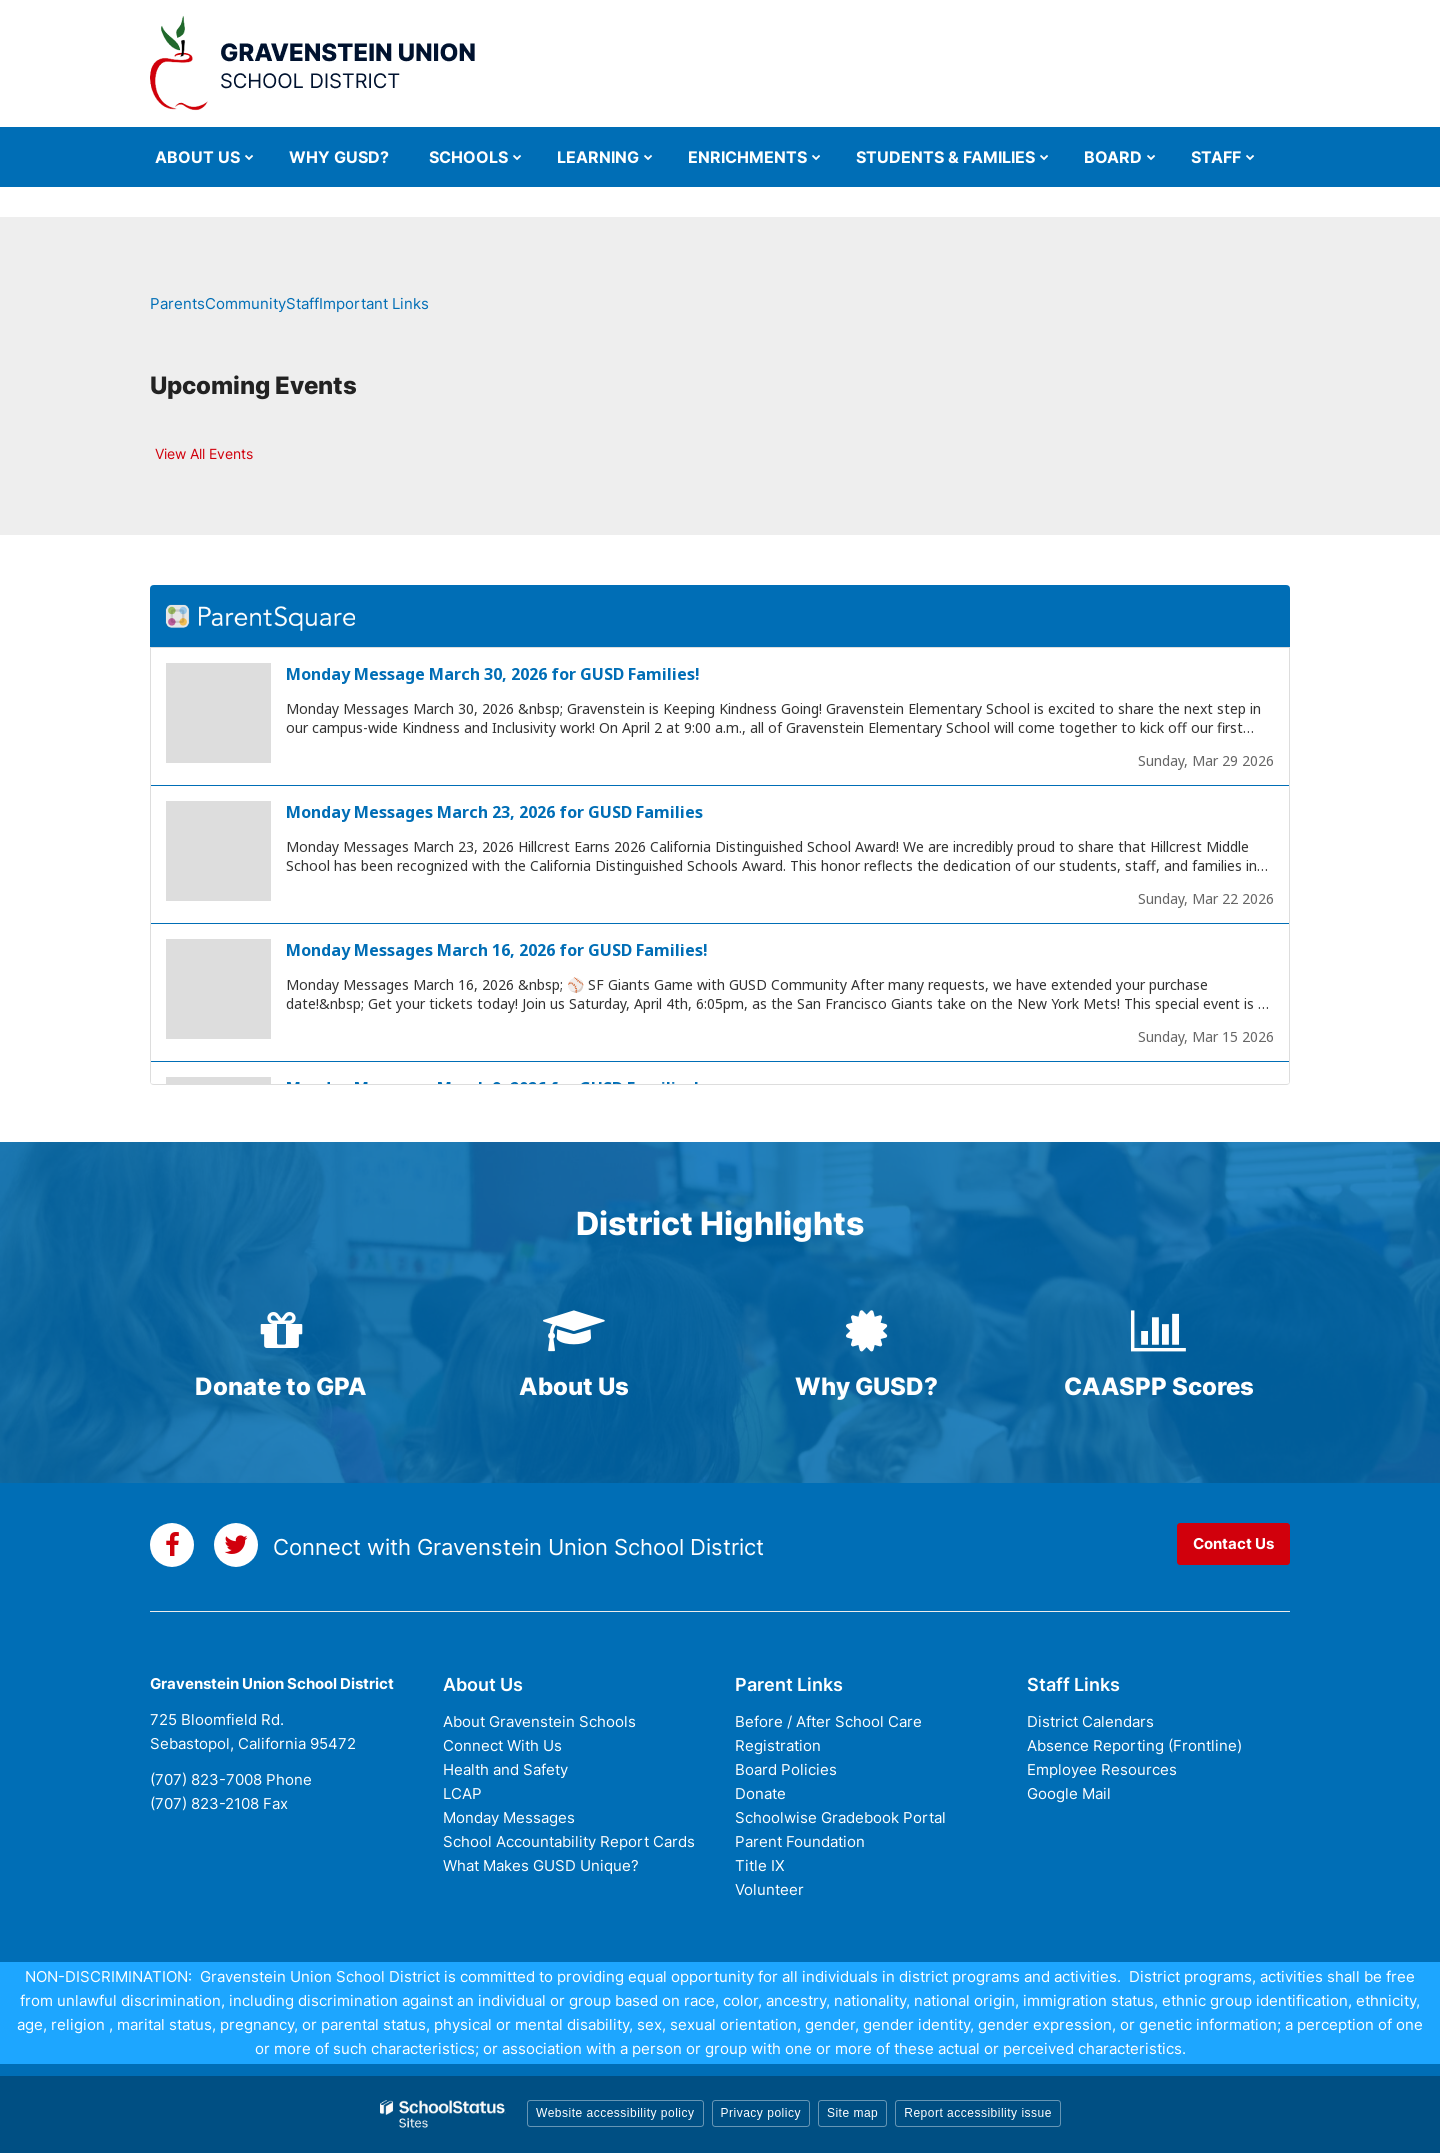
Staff (302, 303)
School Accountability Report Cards (569, 1841)
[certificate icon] (866, 1331)
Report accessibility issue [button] (978, 2113)
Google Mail (1069, 1793)
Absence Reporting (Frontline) (1134, 1745)
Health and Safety (505, 1769)
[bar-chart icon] (1159, 1331)
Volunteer (769, 1889)
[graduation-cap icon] (574, 1331)
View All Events (204, 453)
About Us (574, 1386)
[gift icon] (281, 1331)
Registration (778, 1745)
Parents (177, 303)
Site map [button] (852, 2113)
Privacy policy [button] (761, 2113)
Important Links (374, 303)
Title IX (760, 1865)
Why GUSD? (866, 1386)
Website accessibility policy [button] (615, 2113)
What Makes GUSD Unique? (541, 1865)
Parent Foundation (800, 1841)
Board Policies (786, 1769)
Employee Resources (1102, 1769)
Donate (760, 1793)
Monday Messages (509, 1817)
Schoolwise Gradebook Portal (840, 1817)
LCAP (462, 1793)
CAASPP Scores (1159, 1386)
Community (245, 303)
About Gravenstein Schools (539, 1721)
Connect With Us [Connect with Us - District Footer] (502, 1745)
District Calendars (1090, 1721)
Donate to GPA (281, 1386)
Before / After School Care (828, 1721)
